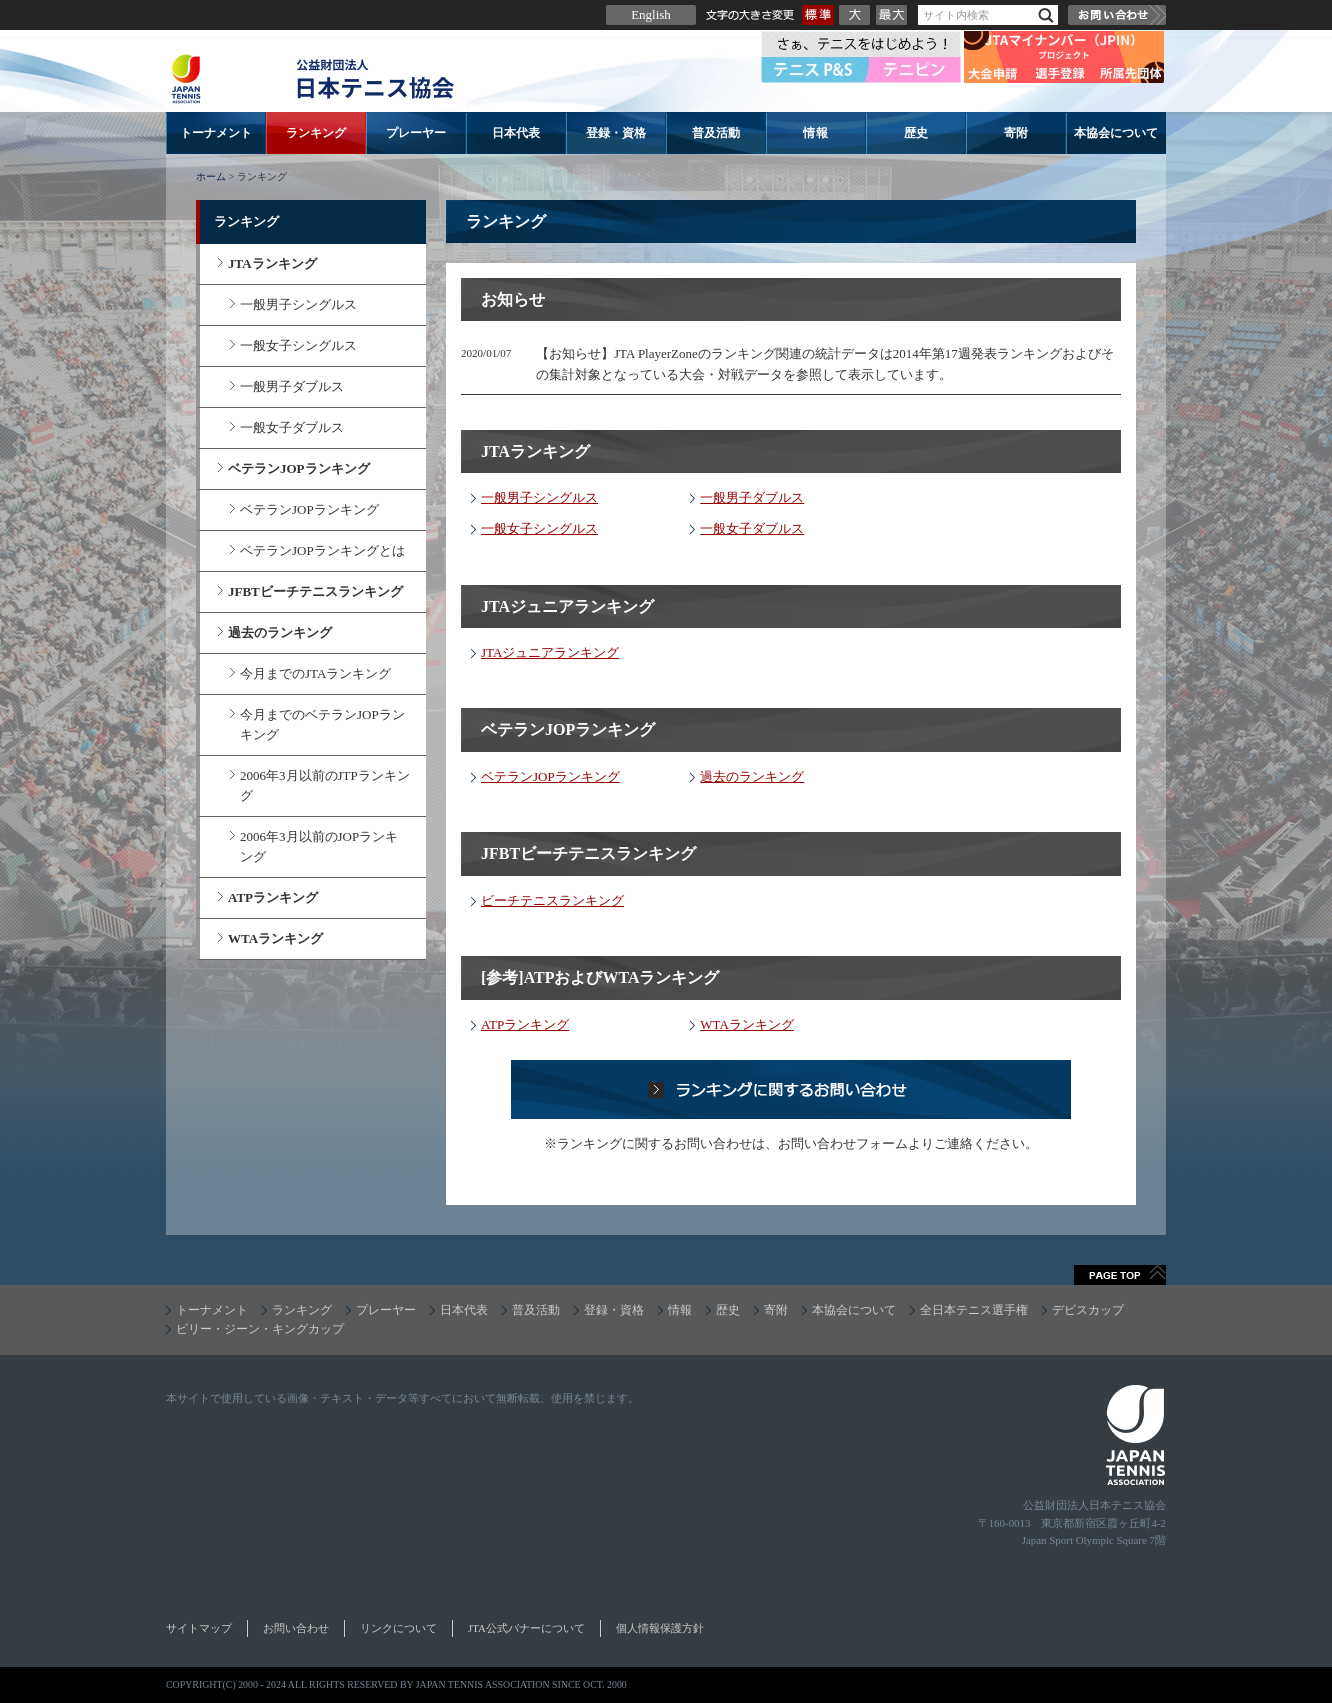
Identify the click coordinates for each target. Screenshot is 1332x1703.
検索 (1046, 15)
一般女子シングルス (539, 528)
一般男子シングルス (539, 497)
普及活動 (716, 133)
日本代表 (516, 133)
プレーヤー (416, 133)
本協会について (1116, 133)
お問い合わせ (1117, 15)
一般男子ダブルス (752, 497)
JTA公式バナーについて (526, 1628)
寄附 (1016, 133)
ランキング (316, 133)
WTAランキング (747, 1024)
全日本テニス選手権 (974, 1310)
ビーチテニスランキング (552, 900)
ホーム (211, 176)
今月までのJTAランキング (315, 673)
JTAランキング (272, 263)
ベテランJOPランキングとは (322, 550)
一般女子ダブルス (752, 528)
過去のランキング (752, 776)
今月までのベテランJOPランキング (322, 724)
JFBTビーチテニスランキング (315, 591)
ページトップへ (1120, 1275)
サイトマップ (199, 1628)
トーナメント (216, 133)
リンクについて (398, 1628)
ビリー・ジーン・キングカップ (260, 1329)
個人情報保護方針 (660, 1628)
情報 (816, 133)
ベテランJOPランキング (550, 776)
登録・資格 (616, 133)
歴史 (916, 133)
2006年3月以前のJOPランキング (319, 846)
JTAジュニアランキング (550, 652)
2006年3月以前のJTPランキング (325, 785)
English (651, 14)
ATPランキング (525, 1024)
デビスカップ (1088, 1310)
